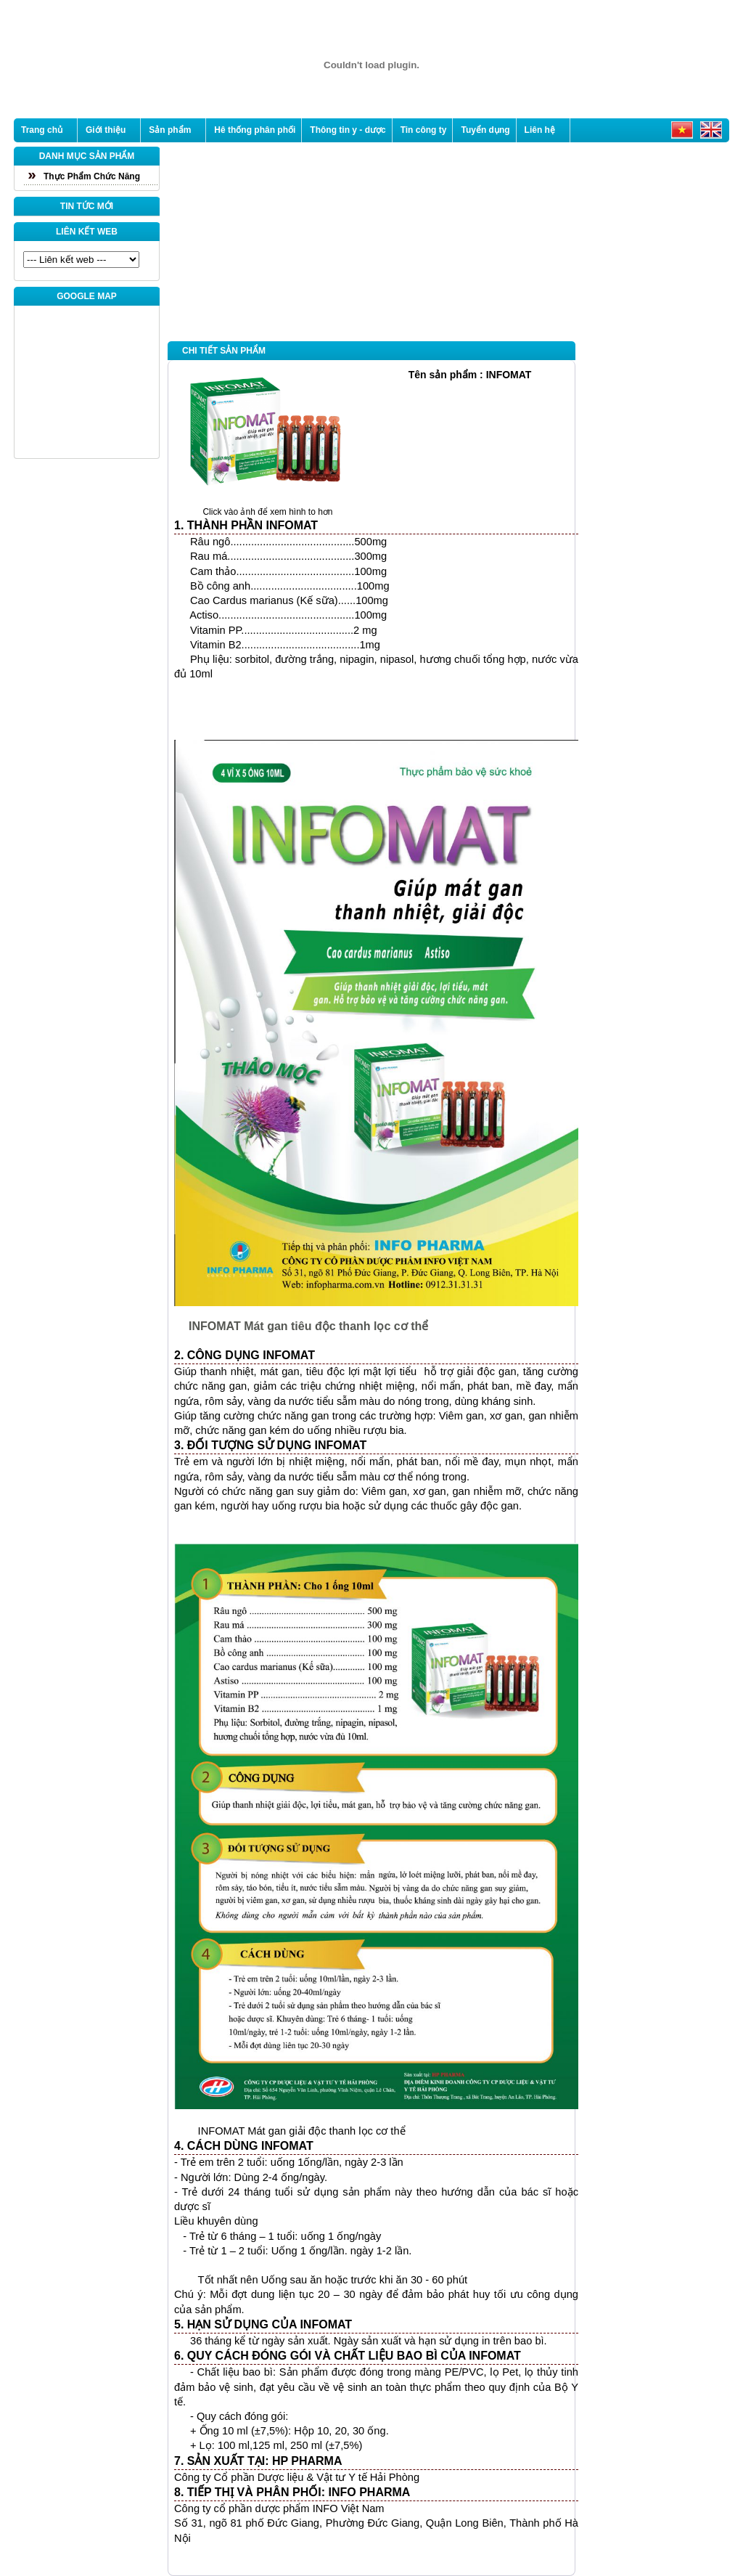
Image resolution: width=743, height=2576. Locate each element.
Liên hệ (540, 130)
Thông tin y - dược (347, 130)
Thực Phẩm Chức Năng (92, 176)
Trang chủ (41, 130)
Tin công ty (424, 130)
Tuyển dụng (485, 130)
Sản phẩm (170, 130)
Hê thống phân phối (254, 130)
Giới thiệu (106, 130)
